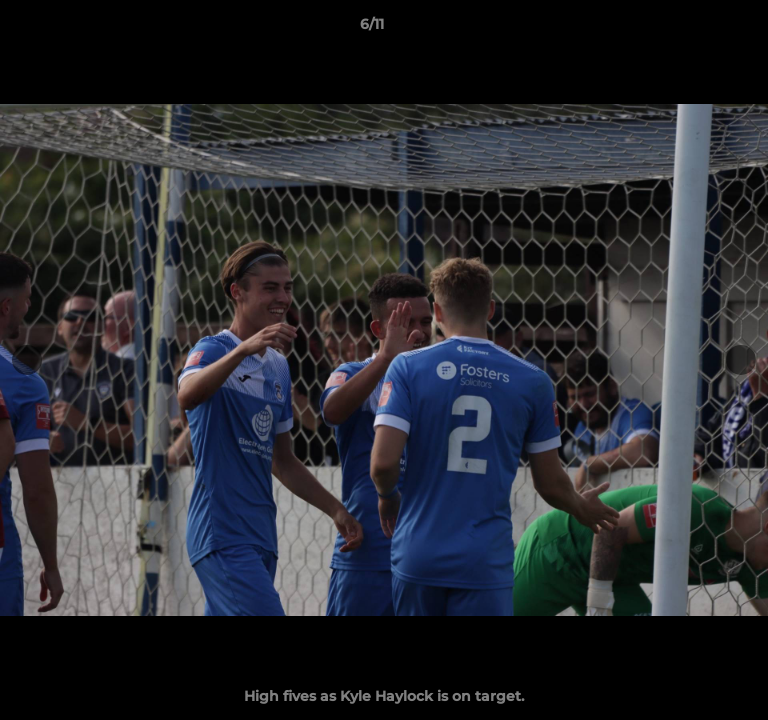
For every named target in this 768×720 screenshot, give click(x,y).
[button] (696, 29)
